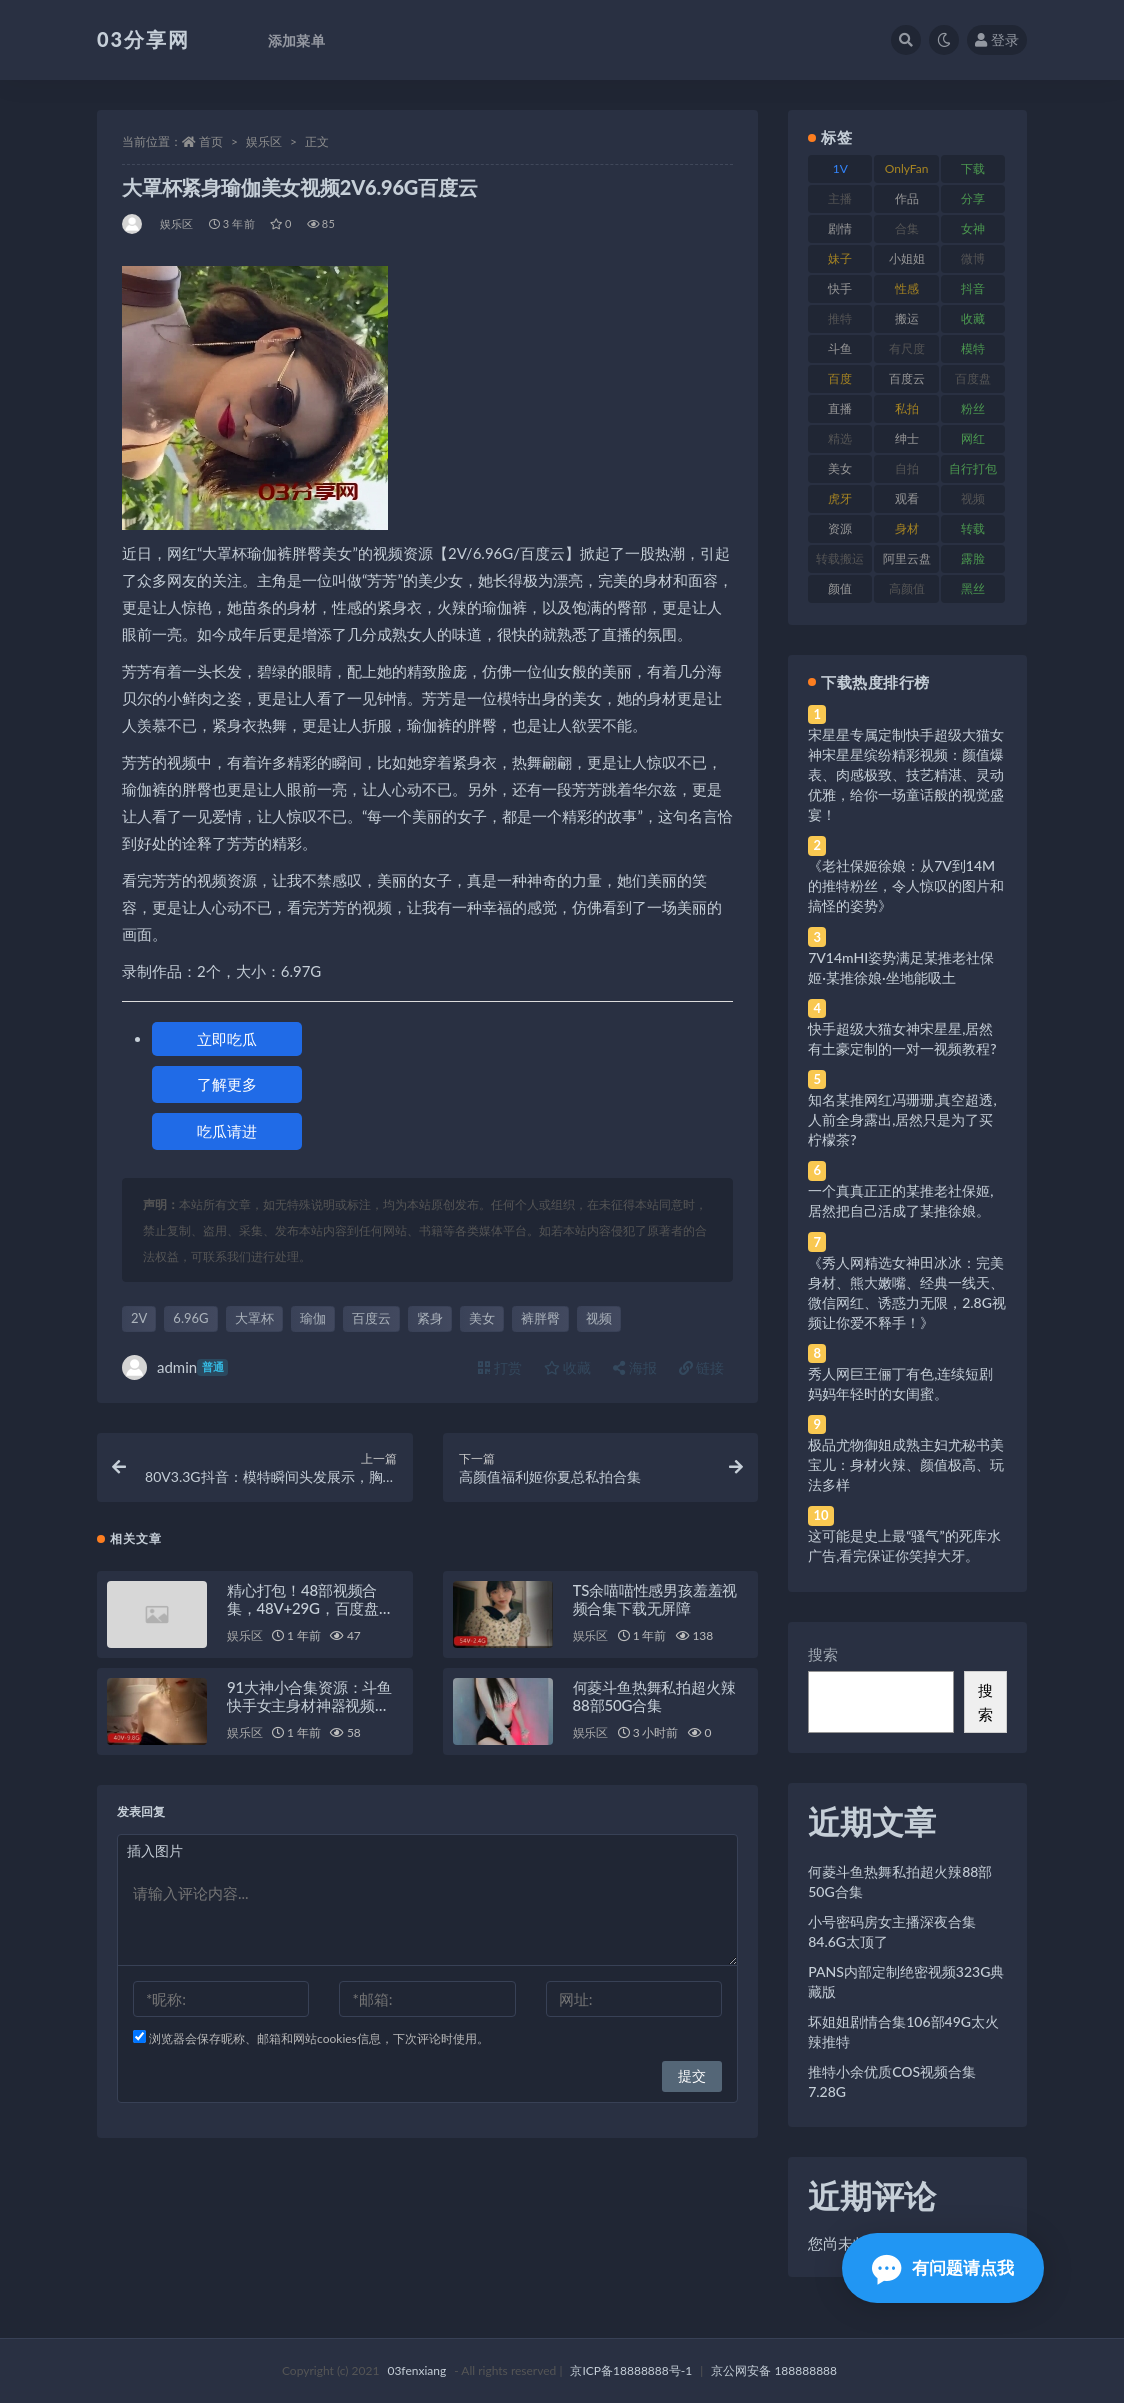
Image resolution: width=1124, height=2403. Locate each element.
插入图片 (155, 1850)
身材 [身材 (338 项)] (907, 528)
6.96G (190, 1318)
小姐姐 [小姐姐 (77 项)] (907, 258)
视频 (599, 1318)
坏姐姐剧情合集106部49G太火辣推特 (903, 2031)
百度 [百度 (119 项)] (840, 378)
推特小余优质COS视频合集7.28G (892, 2081)
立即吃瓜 (227, 1039)
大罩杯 (254, 1318)
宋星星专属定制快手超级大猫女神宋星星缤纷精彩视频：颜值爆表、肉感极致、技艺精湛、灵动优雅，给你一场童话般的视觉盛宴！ (906, 774)
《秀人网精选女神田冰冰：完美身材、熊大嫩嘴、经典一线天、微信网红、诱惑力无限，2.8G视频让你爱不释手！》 (907, 1292)
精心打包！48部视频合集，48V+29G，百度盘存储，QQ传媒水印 (310, 1608)
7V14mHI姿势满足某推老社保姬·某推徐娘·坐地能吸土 (901, 967)
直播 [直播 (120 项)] (840, 408)
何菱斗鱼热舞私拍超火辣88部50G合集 (654, 1696)
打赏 (500, 1367)
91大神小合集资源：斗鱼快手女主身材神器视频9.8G (309, 1705)
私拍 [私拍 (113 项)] (907, 408)
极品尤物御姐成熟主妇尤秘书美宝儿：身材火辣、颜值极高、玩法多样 (906, 1464)
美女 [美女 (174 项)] (840, 468)
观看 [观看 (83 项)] (907, 498)
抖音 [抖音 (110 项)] (973, 288)
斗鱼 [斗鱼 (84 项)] (840, 348)
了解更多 (227, 1084)
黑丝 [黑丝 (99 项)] (973, 588)
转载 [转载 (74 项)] (973, 528)
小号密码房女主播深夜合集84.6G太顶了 (892, 1931)
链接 (702, 1367)
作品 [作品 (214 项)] (907, 198)
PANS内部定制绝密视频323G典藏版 (906, 1981)
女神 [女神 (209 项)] (973, 228)
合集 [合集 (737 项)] (907, 228)
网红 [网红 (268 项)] (973, 438)
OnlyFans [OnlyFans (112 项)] (907, 172)
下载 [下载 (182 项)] (973, 168)
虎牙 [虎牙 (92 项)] (840, 498)
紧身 (430, 1318)
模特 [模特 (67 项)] (973, 348)
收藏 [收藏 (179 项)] (973, 318)
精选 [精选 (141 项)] (840, 438)
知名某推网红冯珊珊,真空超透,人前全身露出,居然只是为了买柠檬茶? (902, 1119)
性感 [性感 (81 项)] (907, 288)
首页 (211, 141)
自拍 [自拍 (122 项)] (907, 468)
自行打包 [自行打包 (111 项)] (973, 468)
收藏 (568, 1367)
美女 (482, 1318)
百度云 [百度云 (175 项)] (907, 378)
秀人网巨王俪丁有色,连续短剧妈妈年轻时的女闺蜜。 (900, 1383)
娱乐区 (264, 141)
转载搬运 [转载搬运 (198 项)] (840, 558)
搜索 (823, 1654)
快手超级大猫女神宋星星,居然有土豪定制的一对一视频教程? (902, 1038)
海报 (635, 1367)
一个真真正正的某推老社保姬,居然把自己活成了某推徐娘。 (900, 1200)
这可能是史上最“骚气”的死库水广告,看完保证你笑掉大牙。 (904, 1545)
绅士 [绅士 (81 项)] (907, 438)
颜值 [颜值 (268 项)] (840, 588)
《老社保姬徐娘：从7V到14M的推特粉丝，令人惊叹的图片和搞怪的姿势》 (906, 885)
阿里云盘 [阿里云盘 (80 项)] (907, 558)
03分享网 (143, 39)
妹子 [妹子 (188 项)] (840, 258)
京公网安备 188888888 (774, 2370)
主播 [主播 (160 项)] (840, 198)
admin (175, 1367)
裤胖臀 (540, 1318)
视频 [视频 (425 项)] (973, 498)
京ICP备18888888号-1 (631, 2370)
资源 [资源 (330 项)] (840, 528)
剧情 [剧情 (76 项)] (840, 228)
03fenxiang (416, 2370)
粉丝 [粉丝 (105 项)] (973, 408)
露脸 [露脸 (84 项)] (973, 558)
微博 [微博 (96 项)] (973, 258)
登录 (997, 39)
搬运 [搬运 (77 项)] (907, 318)
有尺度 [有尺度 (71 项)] (907, 348)
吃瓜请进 (227, 1131)
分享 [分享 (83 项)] (973, 198)
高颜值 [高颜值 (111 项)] (907, 588)
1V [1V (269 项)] (840, 168)
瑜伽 (313, 1318)
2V (139, 1318)
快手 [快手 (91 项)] (840, 288)
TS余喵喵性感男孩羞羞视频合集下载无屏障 (655, 1599)
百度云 (371, 1318)
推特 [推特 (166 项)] (840, 318)
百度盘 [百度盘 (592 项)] (973, 378)
